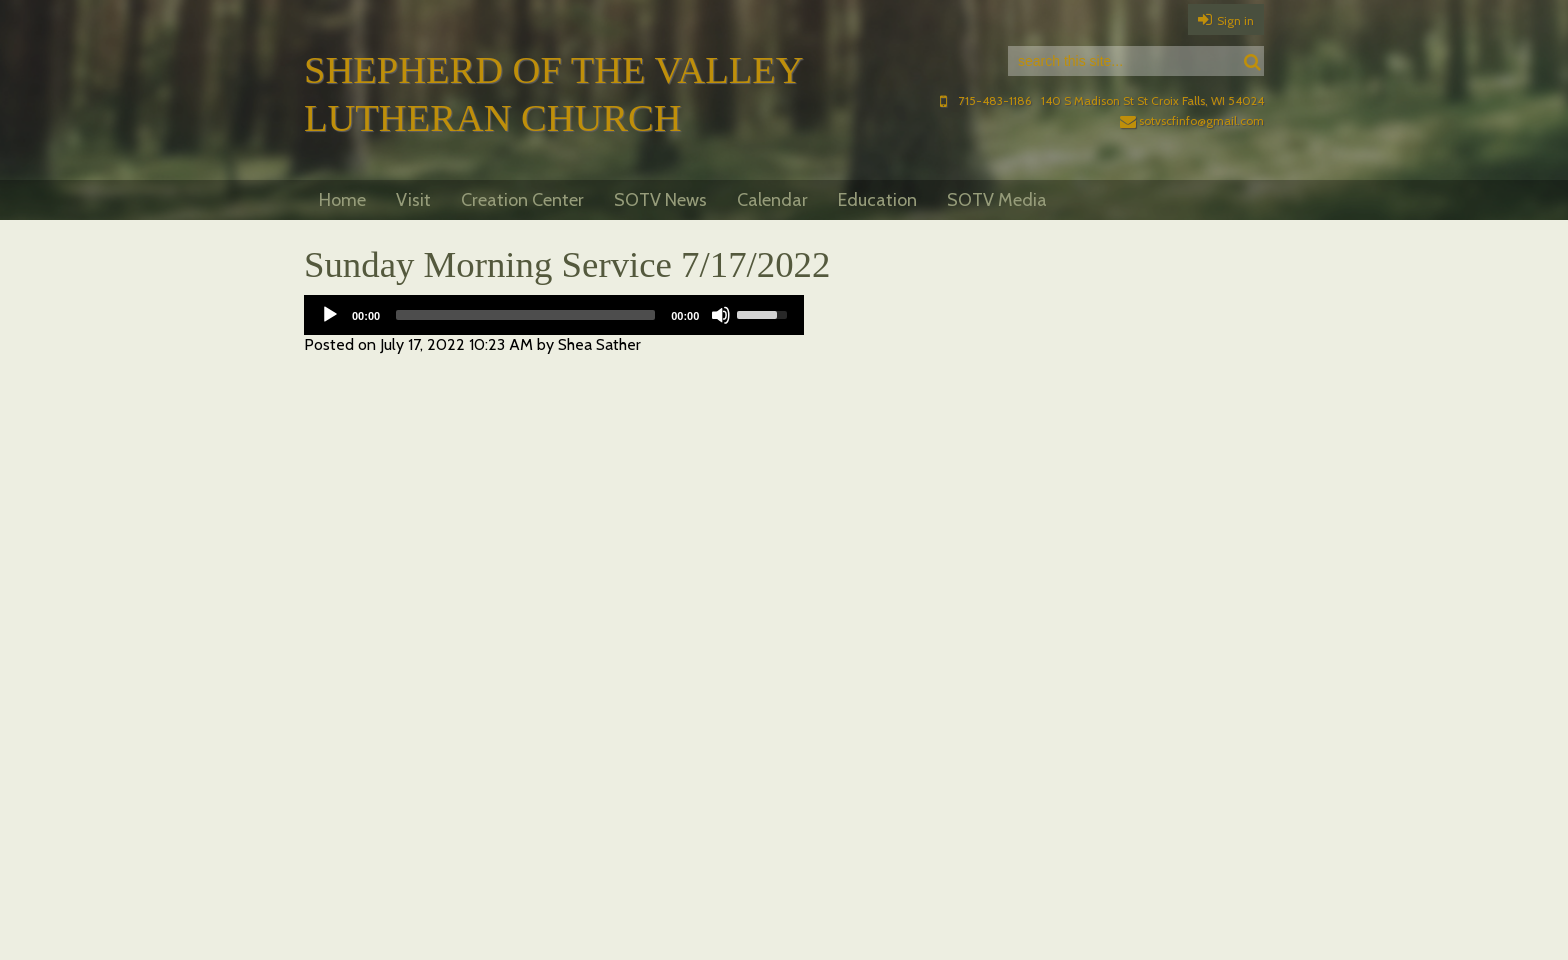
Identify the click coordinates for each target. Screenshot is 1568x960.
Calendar (772, 200)
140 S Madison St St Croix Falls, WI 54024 (1152, 100)
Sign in (1235, 20)
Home (342, 200)
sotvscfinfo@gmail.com (1192, 120)
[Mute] (721, 315)
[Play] (330, 315)
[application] (554, 315)
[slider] (525, 315)
